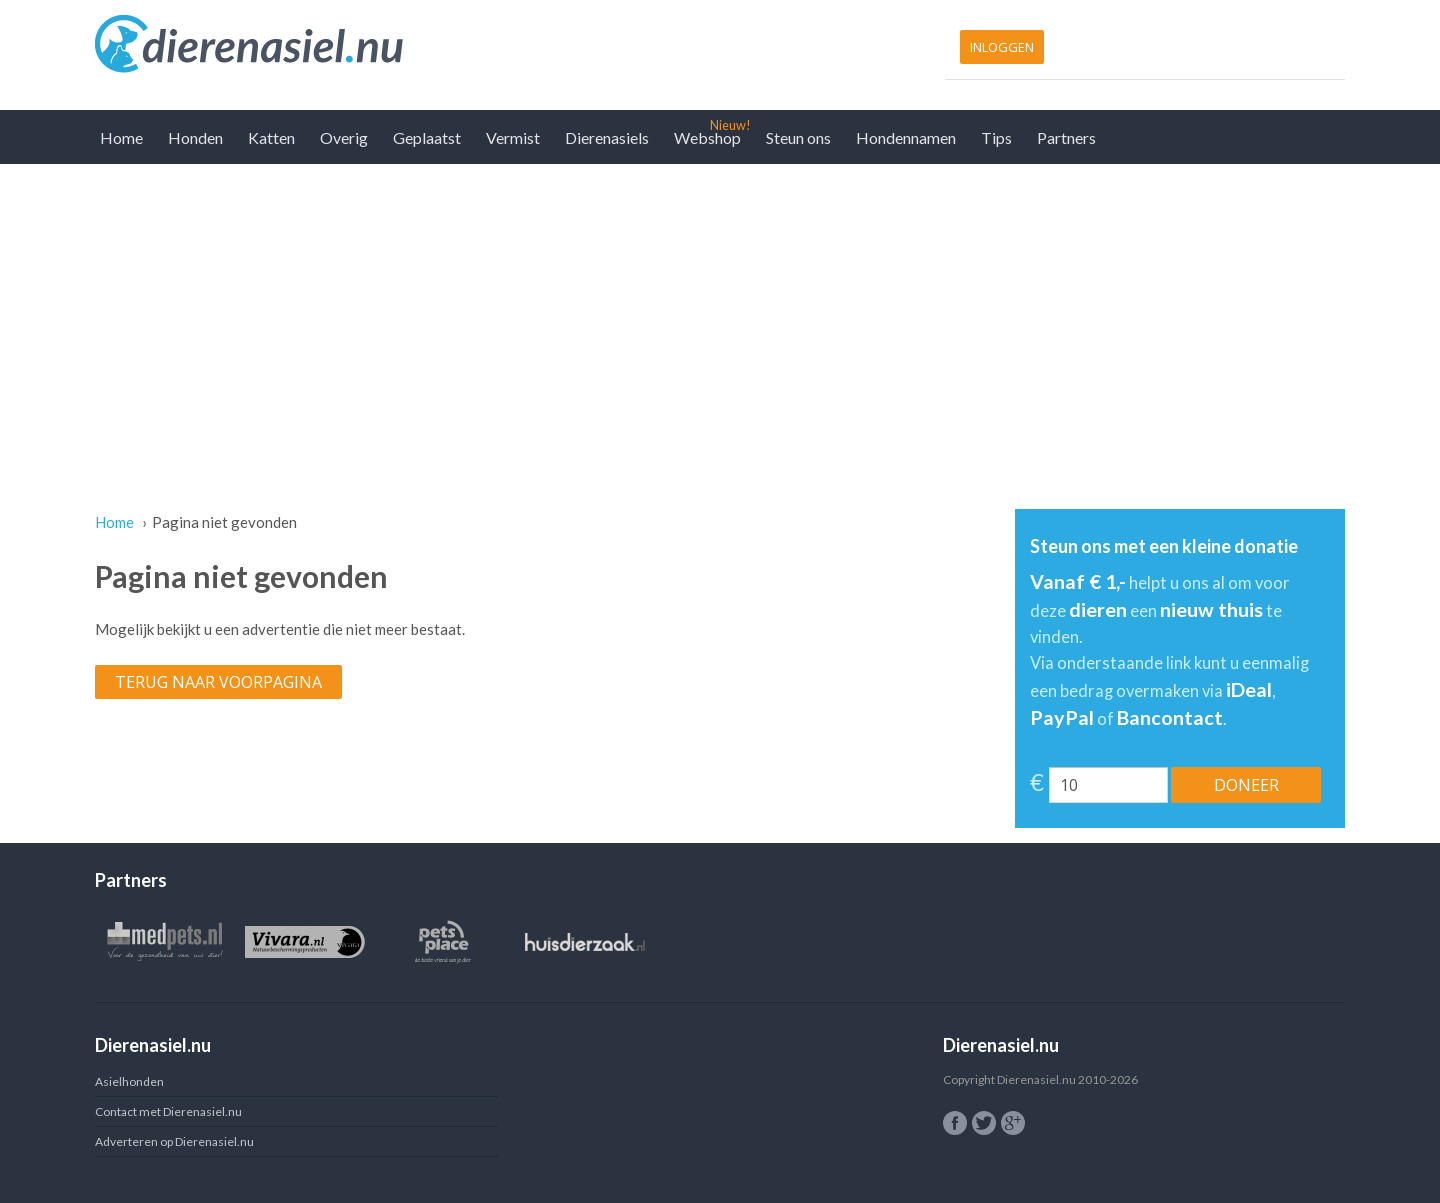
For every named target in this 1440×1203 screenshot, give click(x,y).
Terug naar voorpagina (218, 682)
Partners (1066, 137)
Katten (271, 137)
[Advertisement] (720, 314)
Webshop (707, 137)
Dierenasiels (607, 137)
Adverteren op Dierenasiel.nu (174, 1141)
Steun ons (798, 137)
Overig (344, 137)
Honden (195, 137)
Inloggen (1002, 47)
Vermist (513, 137)
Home (121, 137)
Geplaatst (427, 137)
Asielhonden (129, 1081)
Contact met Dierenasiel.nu (168, 1111)
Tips (996, 137)
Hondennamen (906, 137)
